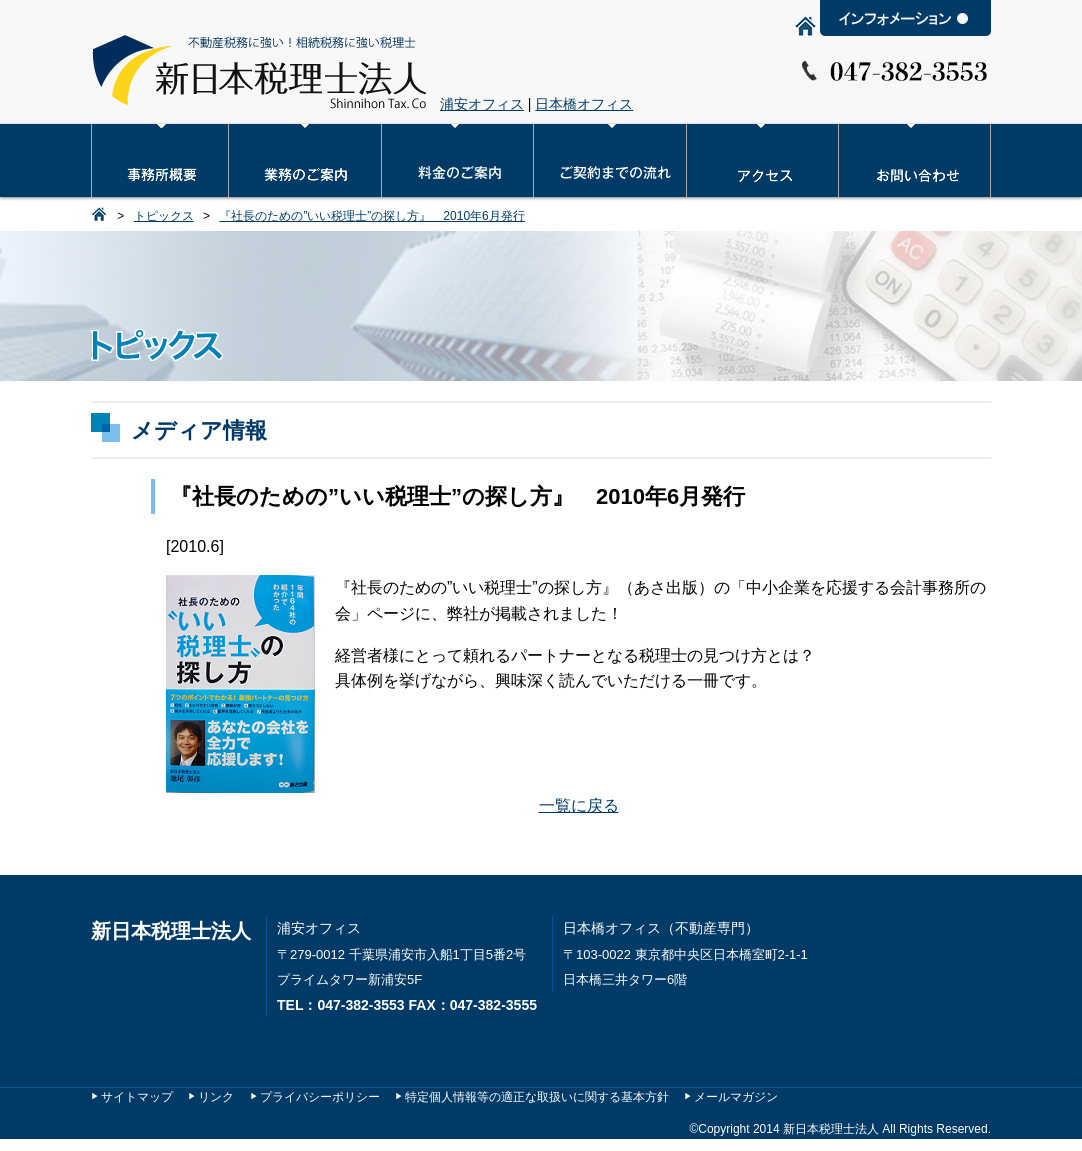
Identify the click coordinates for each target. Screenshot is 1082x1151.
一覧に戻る (579, 805)
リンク (216, 1097)
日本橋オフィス (584, 104)
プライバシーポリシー (320, 1097)
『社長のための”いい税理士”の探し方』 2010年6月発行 (371, 216)
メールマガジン (736, 1097)
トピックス (164, 216)
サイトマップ (137, 1097)
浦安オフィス (482, 104)
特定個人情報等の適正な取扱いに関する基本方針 (537, 1097)
